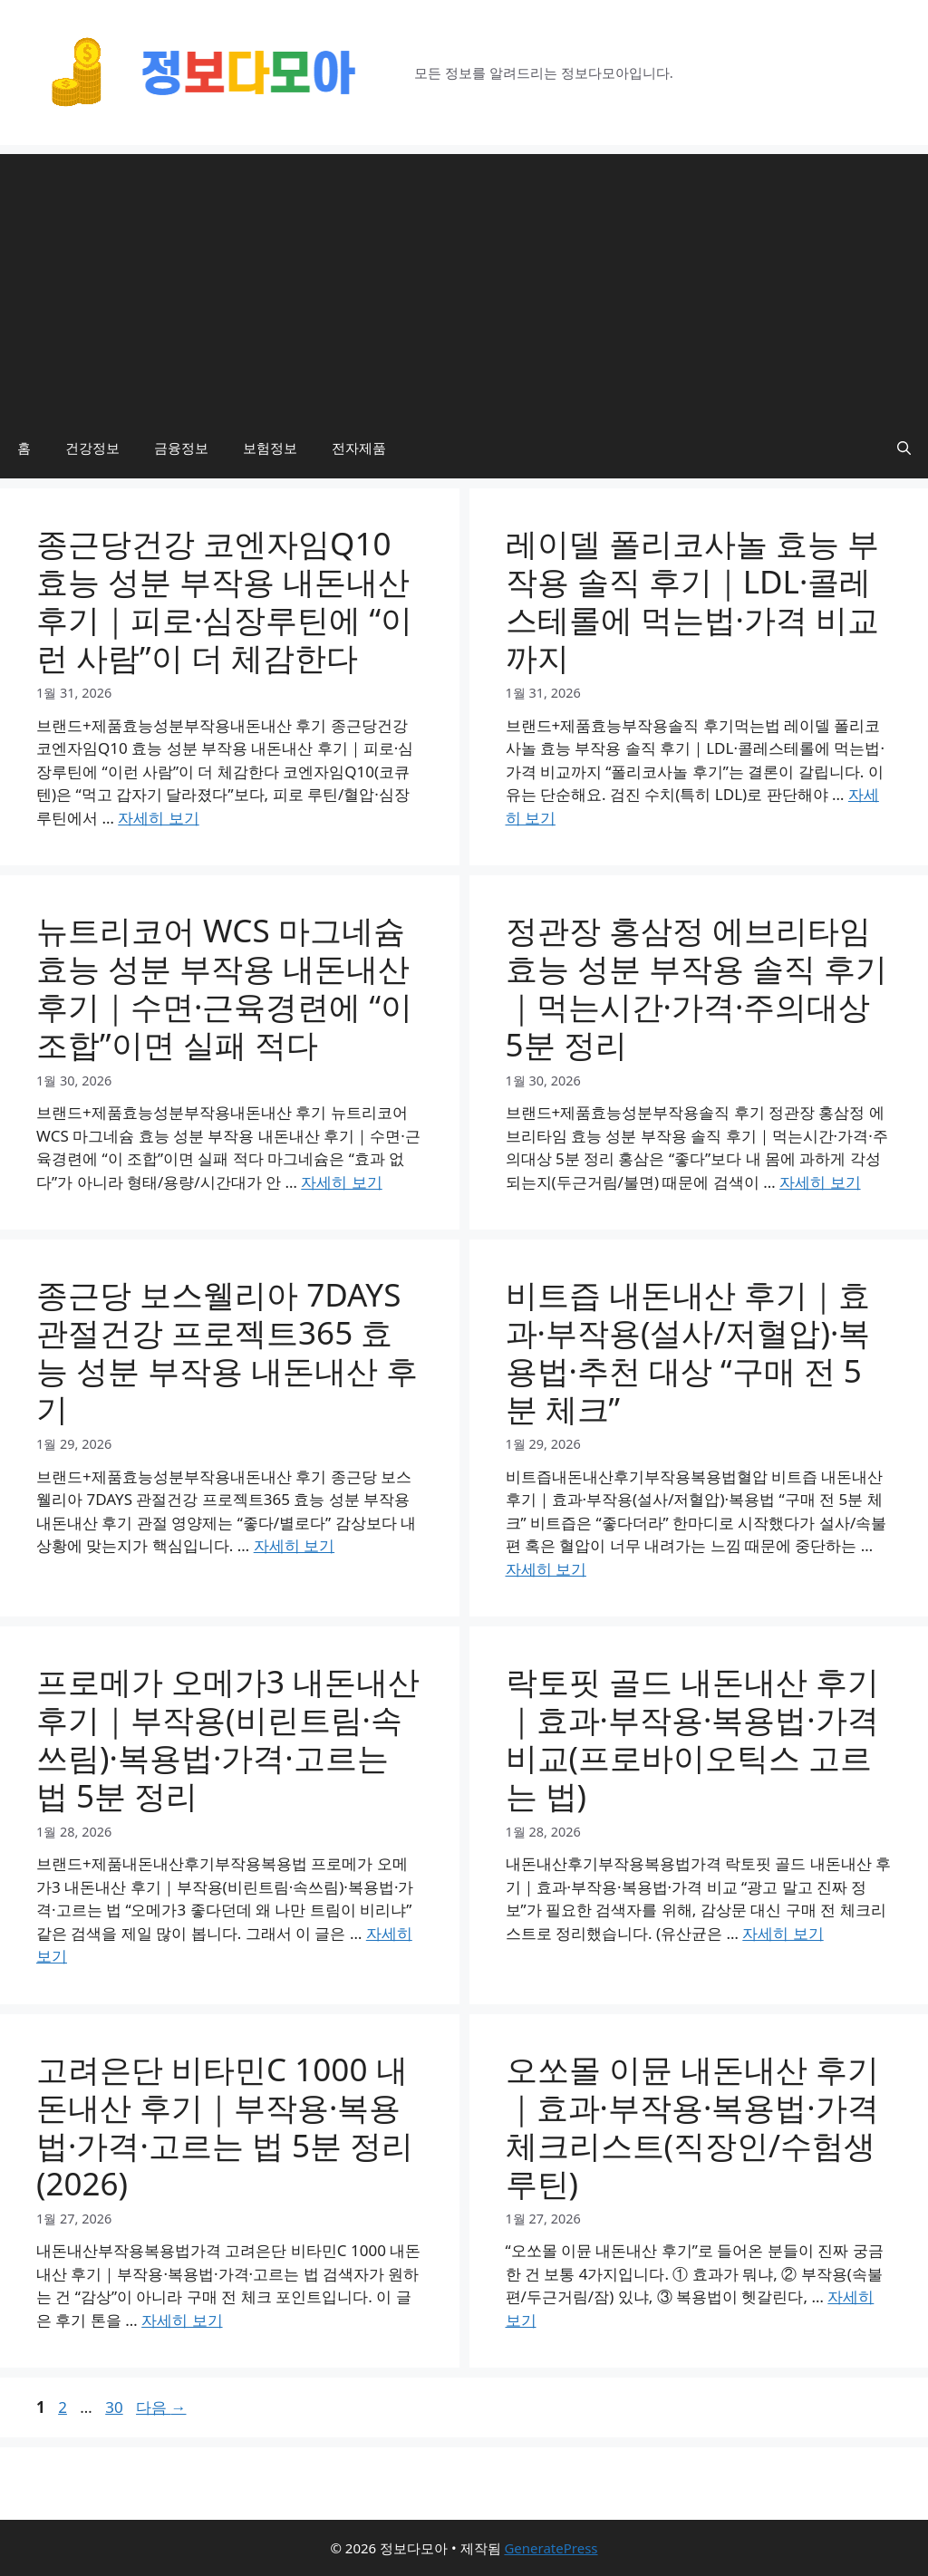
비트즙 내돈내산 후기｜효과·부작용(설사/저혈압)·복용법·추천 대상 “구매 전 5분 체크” (688, 1351)
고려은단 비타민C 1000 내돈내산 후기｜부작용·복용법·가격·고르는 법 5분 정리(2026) (224, 2126)
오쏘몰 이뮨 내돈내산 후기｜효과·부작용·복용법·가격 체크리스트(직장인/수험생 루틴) (692, 2126)
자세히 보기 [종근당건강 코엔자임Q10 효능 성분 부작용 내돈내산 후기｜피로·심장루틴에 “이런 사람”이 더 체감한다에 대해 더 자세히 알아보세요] (158, 817)
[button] (904, 447)
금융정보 (181, 448)
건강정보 (92, 448)
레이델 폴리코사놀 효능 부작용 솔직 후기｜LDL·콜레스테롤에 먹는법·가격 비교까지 (693, 600)
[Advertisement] (464, 281)
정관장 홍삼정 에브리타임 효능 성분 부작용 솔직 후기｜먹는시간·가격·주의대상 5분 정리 (696, 987)
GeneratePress (550, 2548)
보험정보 (270, 448)
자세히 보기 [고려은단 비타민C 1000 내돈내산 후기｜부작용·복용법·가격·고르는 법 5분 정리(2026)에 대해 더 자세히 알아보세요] (181, 2320)
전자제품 (359, 448)
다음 (161, 2407)
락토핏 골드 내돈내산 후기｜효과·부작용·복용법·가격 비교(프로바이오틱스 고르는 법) (692, 1738)
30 (113, 2407)
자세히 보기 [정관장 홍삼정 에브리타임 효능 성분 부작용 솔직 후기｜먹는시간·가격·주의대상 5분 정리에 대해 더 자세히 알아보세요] (819, 1182)
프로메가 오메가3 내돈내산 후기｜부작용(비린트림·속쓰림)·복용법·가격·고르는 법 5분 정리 (228, 1738)
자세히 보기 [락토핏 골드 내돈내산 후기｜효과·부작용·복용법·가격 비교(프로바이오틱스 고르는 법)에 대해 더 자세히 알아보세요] (782, 1933)
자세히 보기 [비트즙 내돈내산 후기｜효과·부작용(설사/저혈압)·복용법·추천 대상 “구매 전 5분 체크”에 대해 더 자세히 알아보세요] (546, 1568)
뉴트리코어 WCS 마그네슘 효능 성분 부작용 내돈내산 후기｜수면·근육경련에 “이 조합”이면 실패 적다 (224, 987)
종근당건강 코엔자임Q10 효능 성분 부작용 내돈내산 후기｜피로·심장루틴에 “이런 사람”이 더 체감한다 (224, 600)
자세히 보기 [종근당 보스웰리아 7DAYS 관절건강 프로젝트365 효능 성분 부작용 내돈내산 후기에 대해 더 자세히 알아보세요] (294, 1545)
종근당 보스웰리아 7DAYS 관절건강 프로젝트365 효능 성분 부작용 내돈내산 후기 (227, 1351)
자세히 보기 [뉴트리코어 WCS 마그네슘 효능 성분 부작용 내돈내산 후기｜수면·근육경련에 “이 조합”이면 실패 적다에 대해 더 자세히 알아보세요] (341, 1182)
